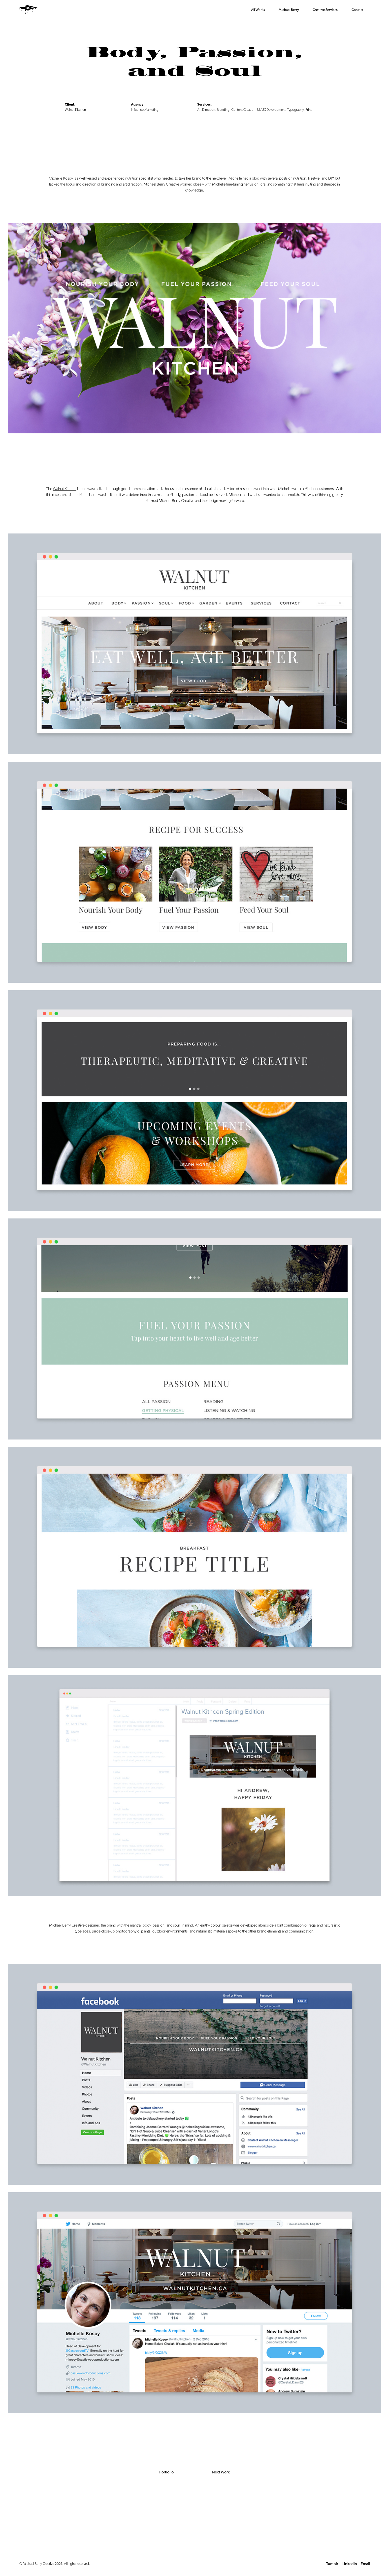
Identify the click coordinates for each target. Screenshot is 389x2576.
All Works (258, 10)
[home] (32, 10)
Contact (357, 10)
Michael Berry (289, 10)
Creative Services (325, 10)
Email (365, 2563)
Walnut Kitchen (75, 110)
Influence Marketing (145, 110)
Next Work (221, 2472)
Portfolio (166, 2472)
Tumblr (332, 2563)
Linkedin (349, 2563)
